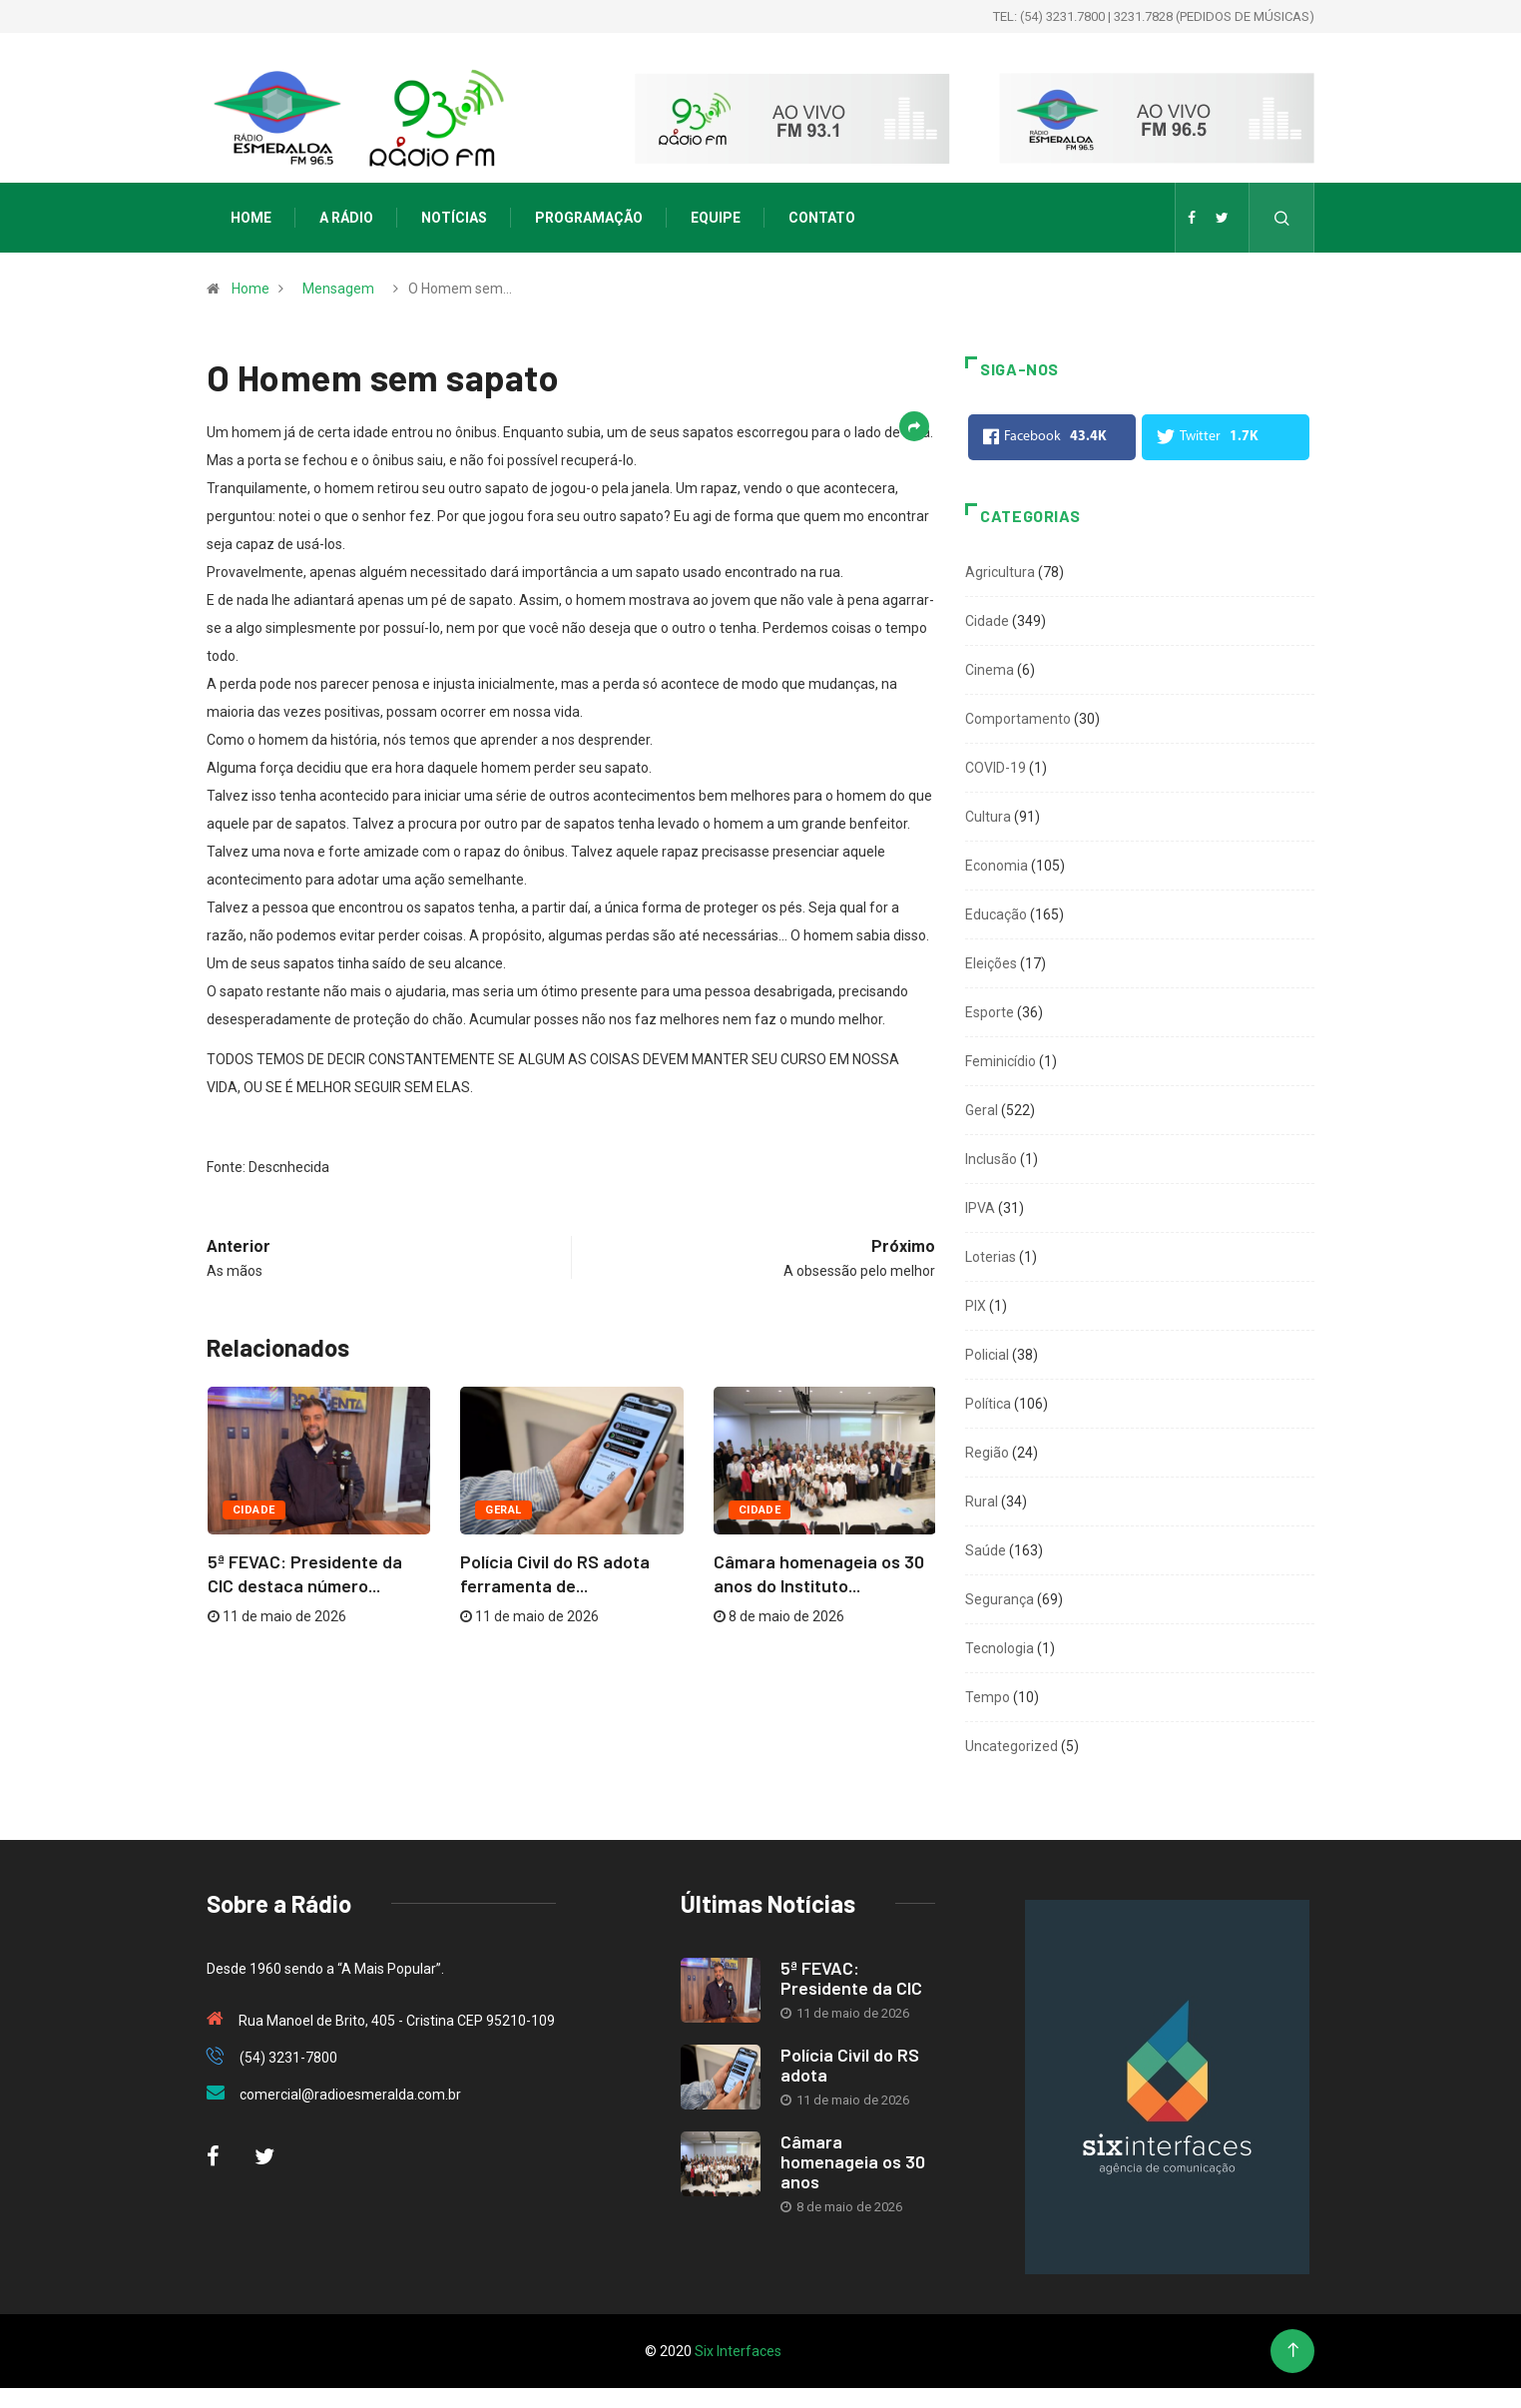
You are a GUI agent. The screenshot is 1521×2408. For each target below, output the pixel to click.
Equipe (716, 218)
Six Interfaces (738, 2351)
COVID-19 (995, 768)
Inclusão (991, 1159)
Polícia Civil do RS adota (849, 2065)
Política (988, 1404)
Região (987, 1453)
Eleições (991, 963)
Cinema (989, 670)
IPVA (980, 1208)
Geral (503, 1510)
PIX (975, 1306)
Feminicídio (1000, 1061)
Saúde (985, 1550)
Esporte (989, 1012)
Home (251, 218)
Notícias (454, 218)
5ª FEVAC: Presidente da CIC (851, 1978)
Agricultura (1000, 572)
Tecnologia (999, 1648)
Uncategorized (1011, 1746)
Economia (996, 866)
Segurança (999, 1599)
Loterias (990, 1257)
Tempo (987, 1697)
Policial (987, 1355)
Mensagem (338, 289)
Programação (589, 218)
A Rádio (346, 218)
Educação (996, 914)
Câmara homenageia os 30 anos (852, 2161)
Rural (981, 1501)
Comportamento (1018, 719)
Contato (821, 218)
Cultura (988, 817)
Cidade (254, 1510)
